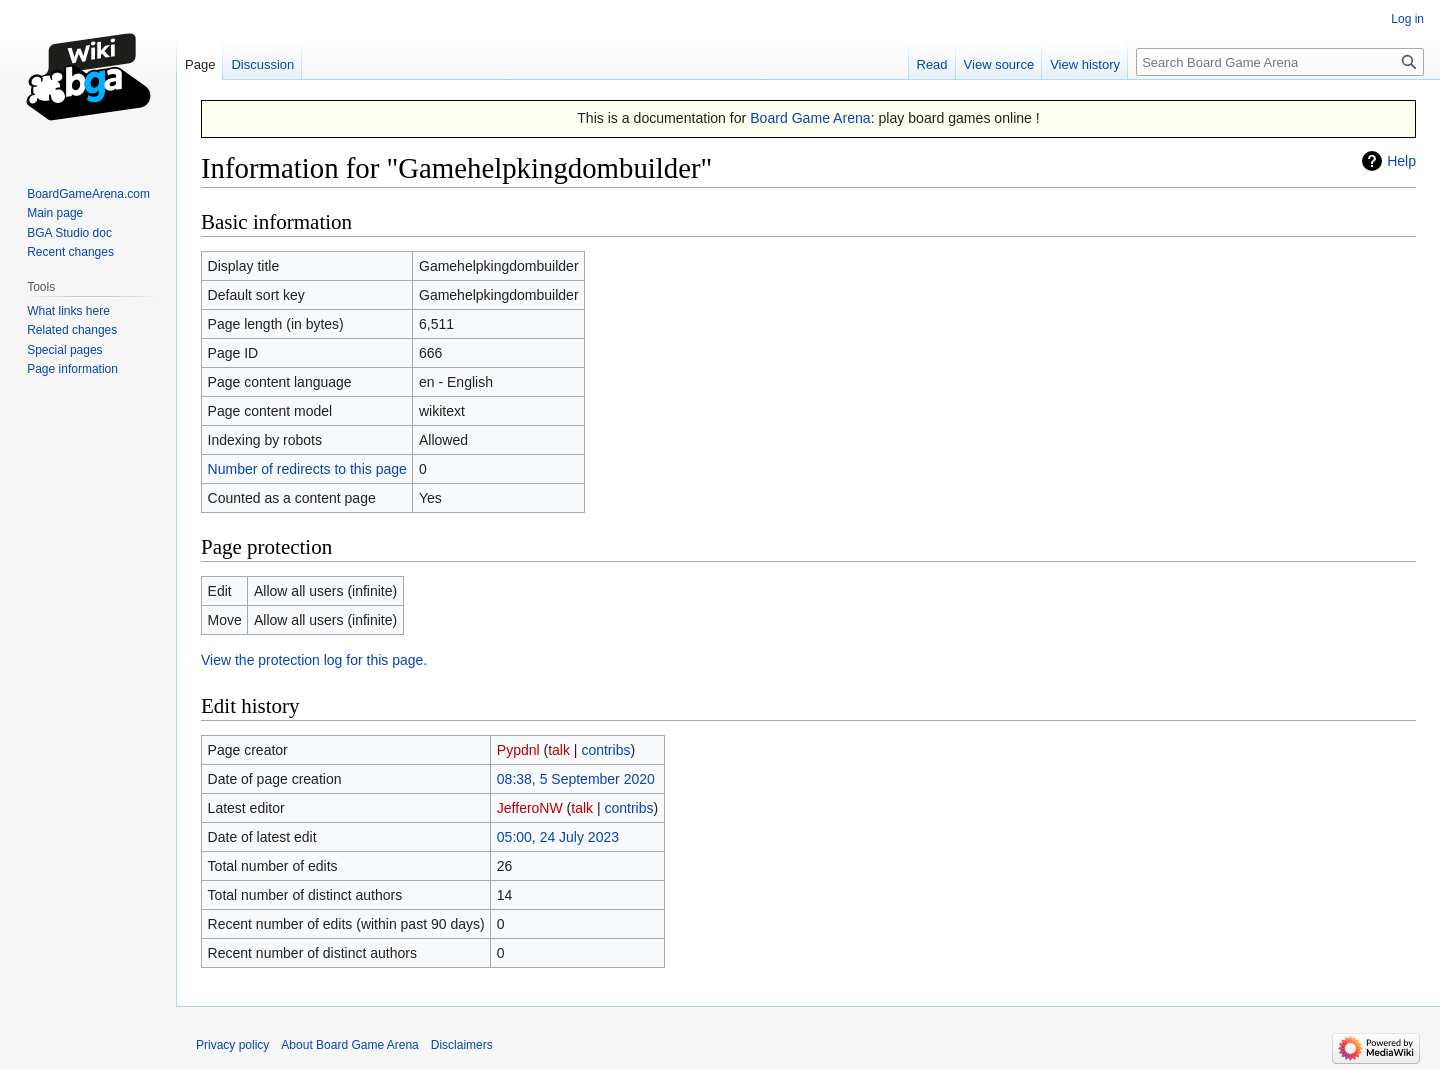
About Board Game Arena (349, 1045)
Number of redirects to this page (307, 469)
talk (559, 750)
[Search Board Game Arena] (1280, 62)
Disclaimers (462, 1045)
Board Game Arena (810, 118)
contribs (605, 750)
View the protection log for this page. (314, 660)
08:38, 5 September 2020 (576, 779)
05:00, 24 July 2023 (558, 837)
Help (1401, 161)
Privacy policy (232, 1045)
